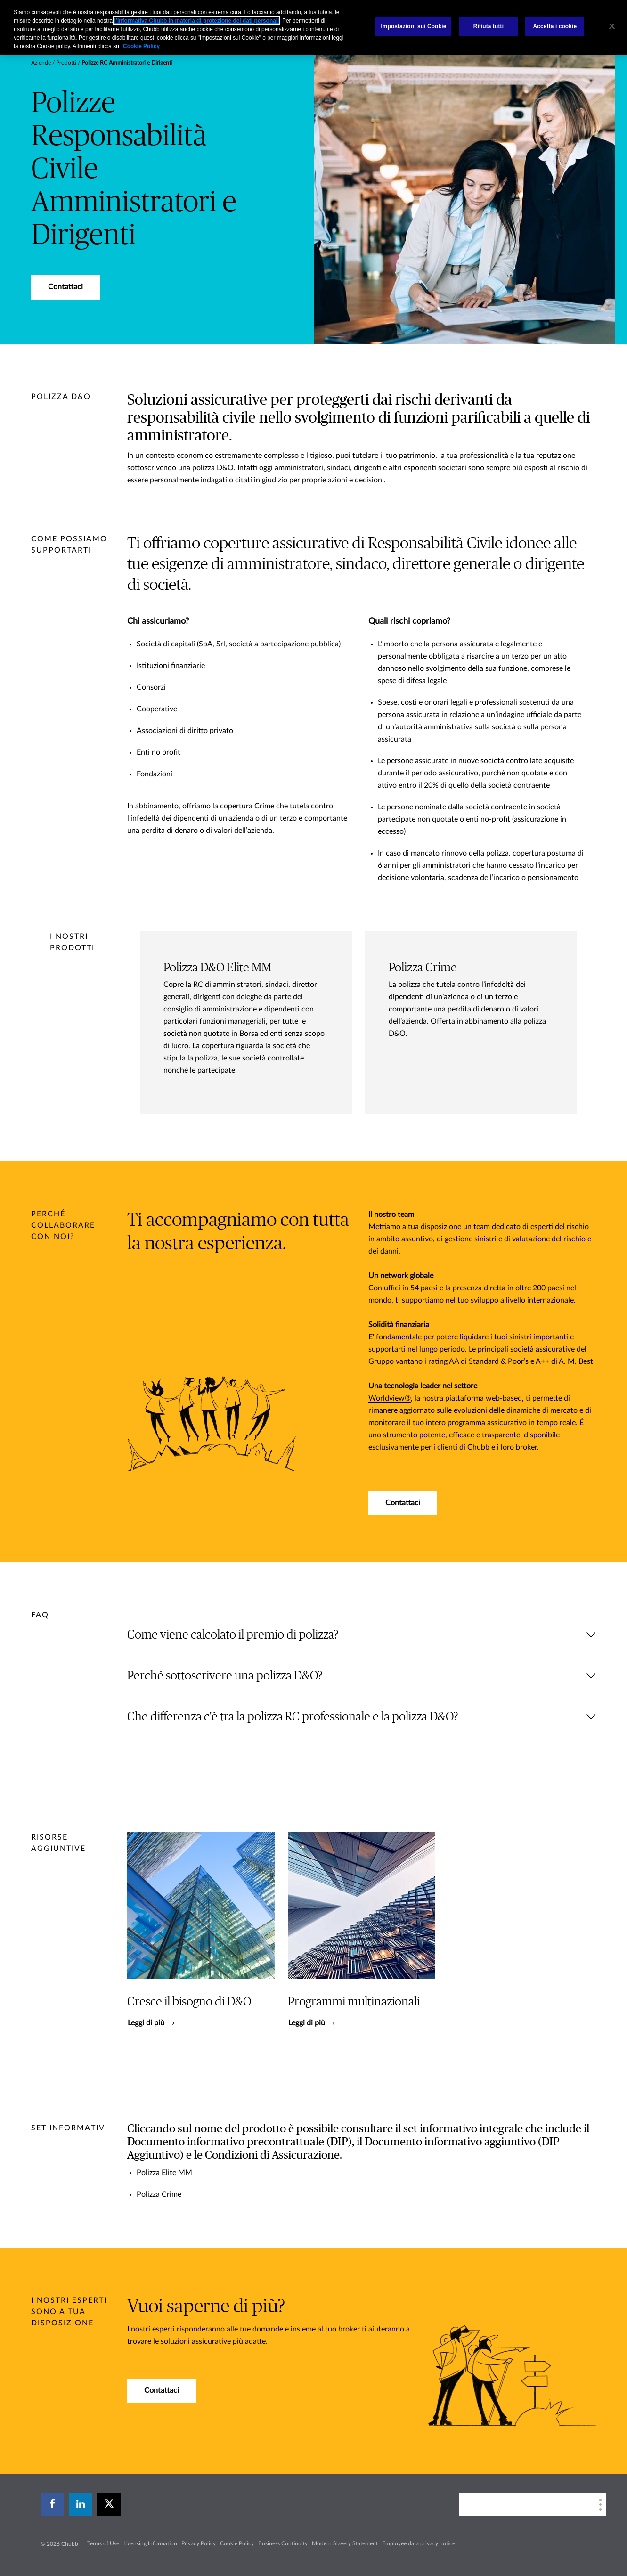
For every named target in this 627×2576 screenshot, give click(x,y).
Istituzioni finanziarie (171, 665)
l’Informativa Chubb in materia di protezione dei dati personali (196, 20)
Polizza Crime (159, 2194)
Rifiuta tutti (488, 26)
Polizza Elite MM (164, 2173)
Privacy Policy (198, 2543)
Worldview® (389, 1398)
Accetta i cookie (555, 26)
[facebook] (52, 2504)
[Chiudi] (612, 26)
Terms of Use (103, 2543)
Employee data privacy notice (418, 2543)
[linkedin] (80, 2504)
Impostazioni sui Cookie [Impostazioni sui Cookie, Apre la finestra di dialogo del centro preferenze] (413, 26)
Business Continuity (283, 2543)
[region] (313, 27)
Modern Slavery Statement (345, 2543)
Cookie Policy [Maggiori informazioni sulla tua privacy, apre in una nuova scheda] (141, 46)
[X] (109, 2504)
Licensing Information (150, 2543)
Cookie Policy (237, 2543)
